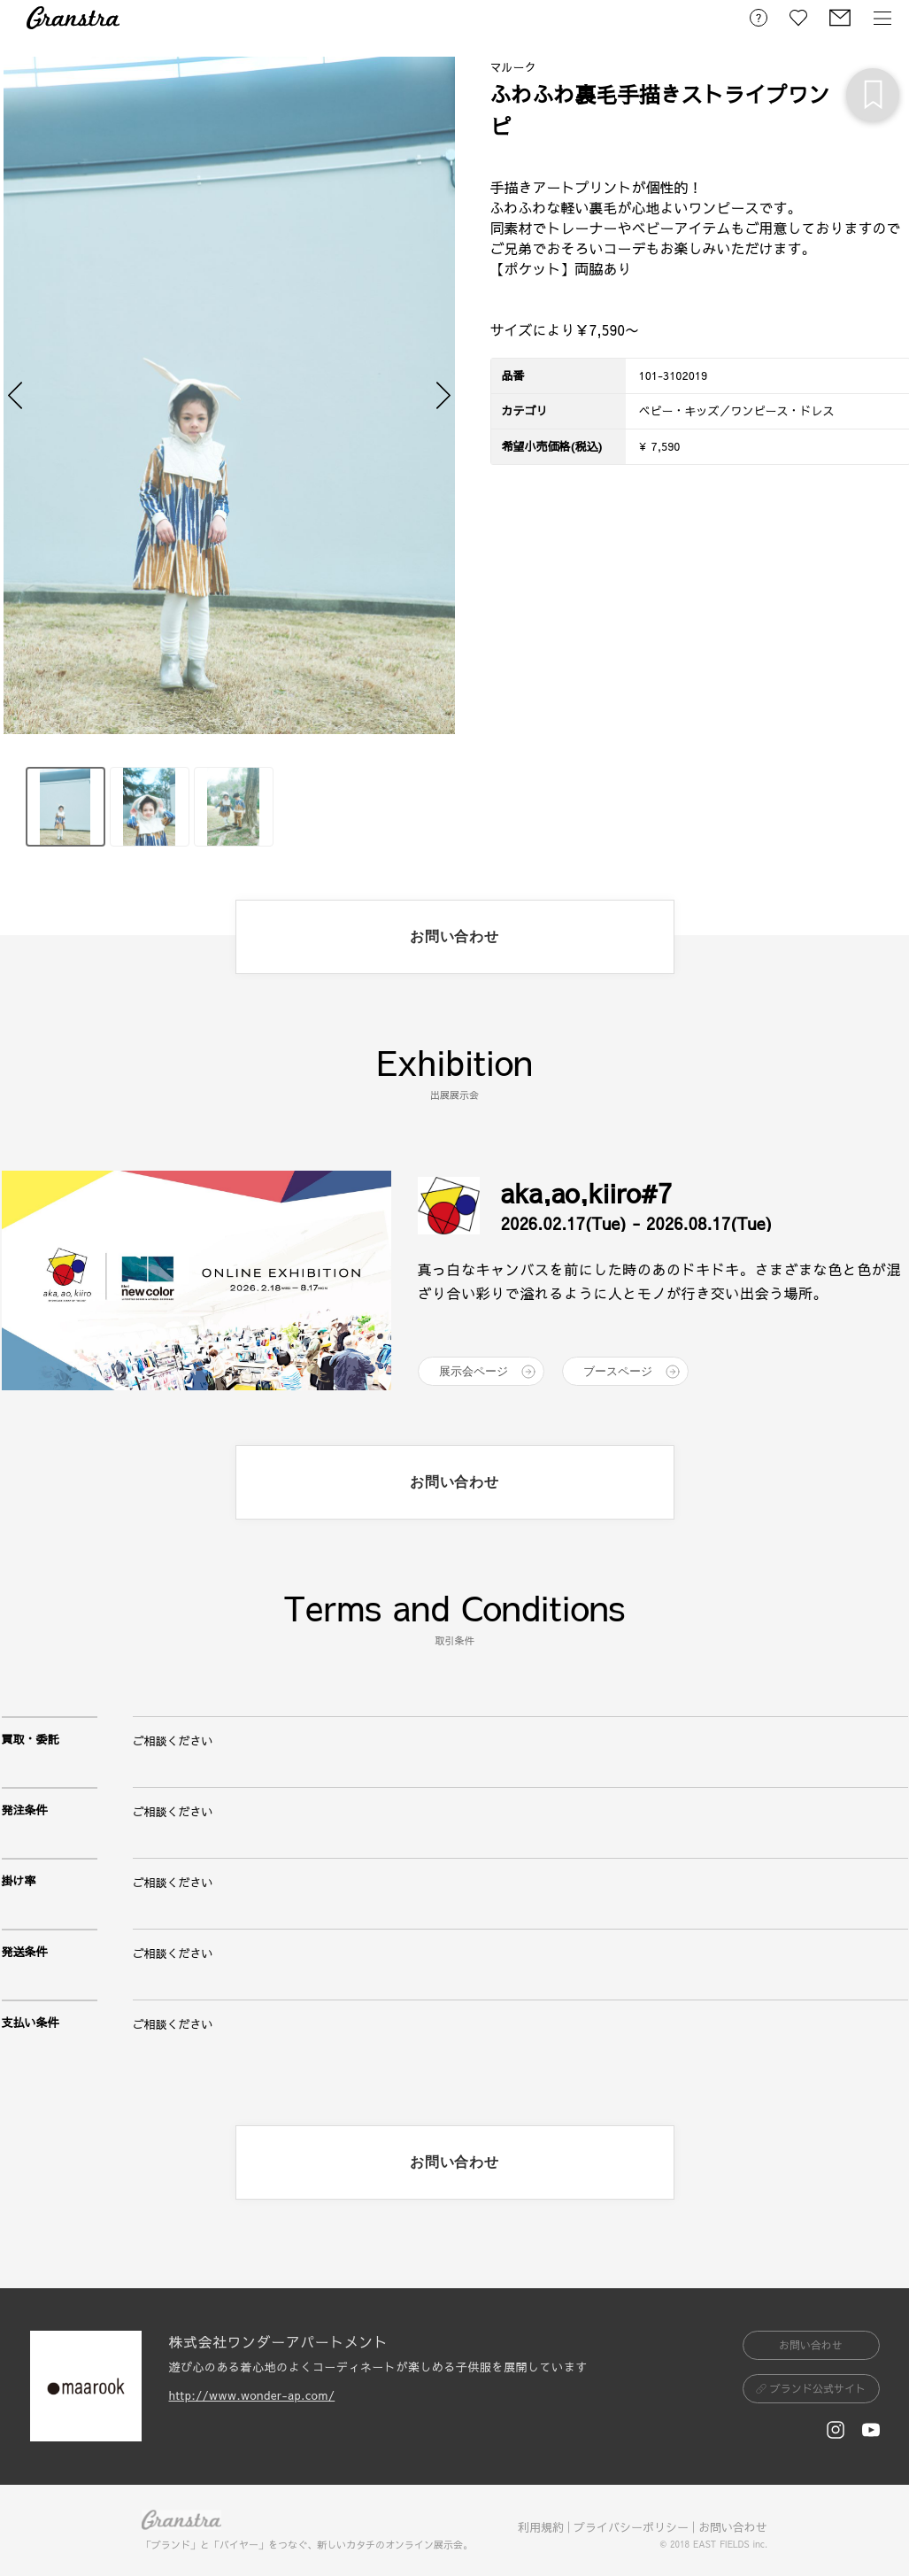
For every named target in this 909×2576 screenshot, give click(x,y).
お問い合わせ (732, 2527)
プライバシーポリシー (631, 2527)
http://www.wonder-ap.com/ (252, 2395)
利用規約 (541, 2527)
